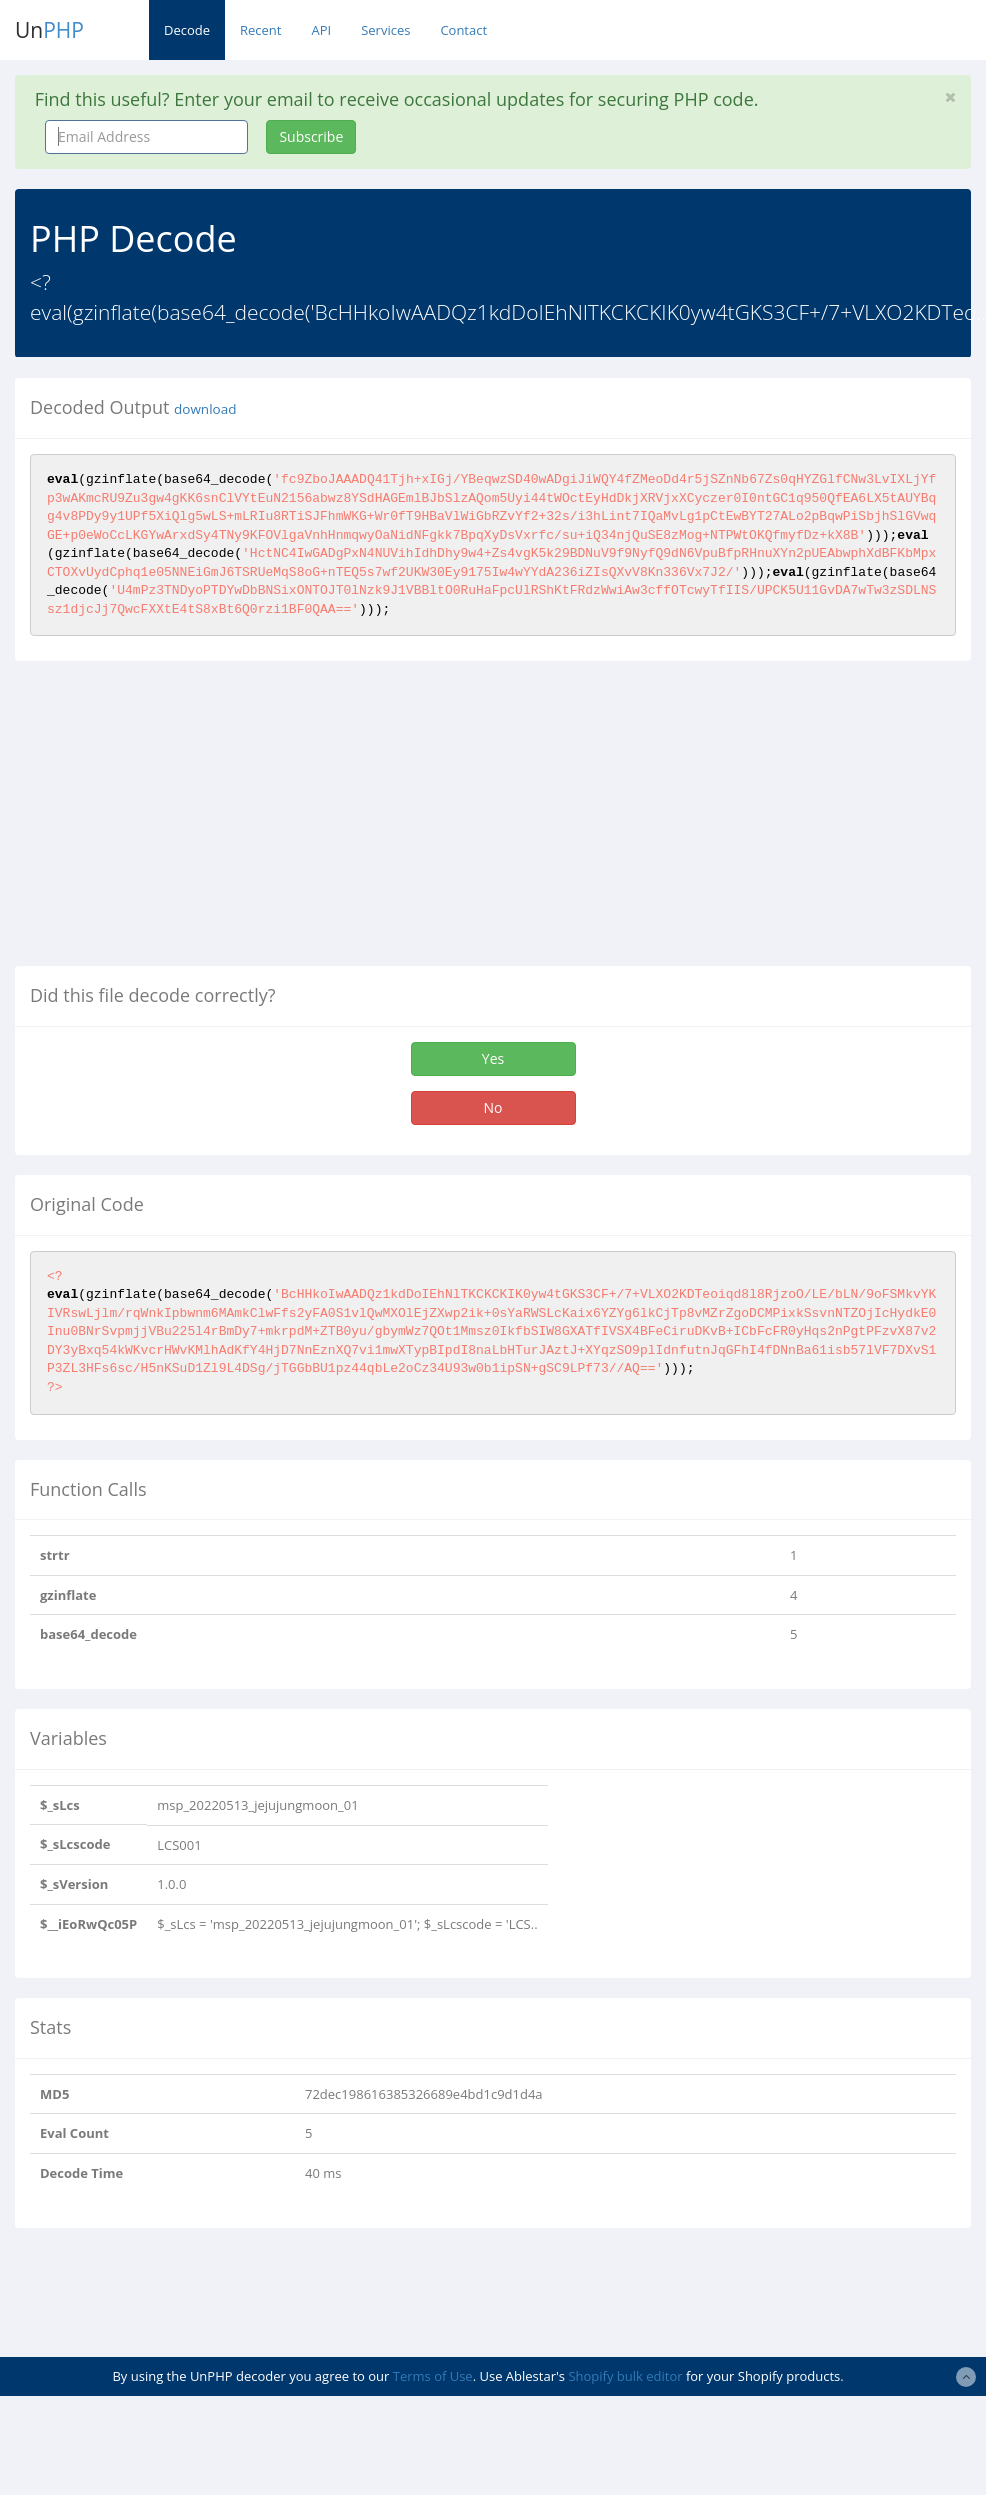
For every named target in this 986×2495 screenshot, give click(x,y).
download (205, 409)
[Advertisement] (183, 821)
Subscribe (311, 136)
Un (49, 30)
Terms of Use (433, 2376)
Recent (260, 30)
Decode (187, 30)
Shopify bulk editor (625, 2376)
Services (385, 30)
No (493, 1107)
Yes (493, 1058)
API (321, 30)
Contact (463, 30)
